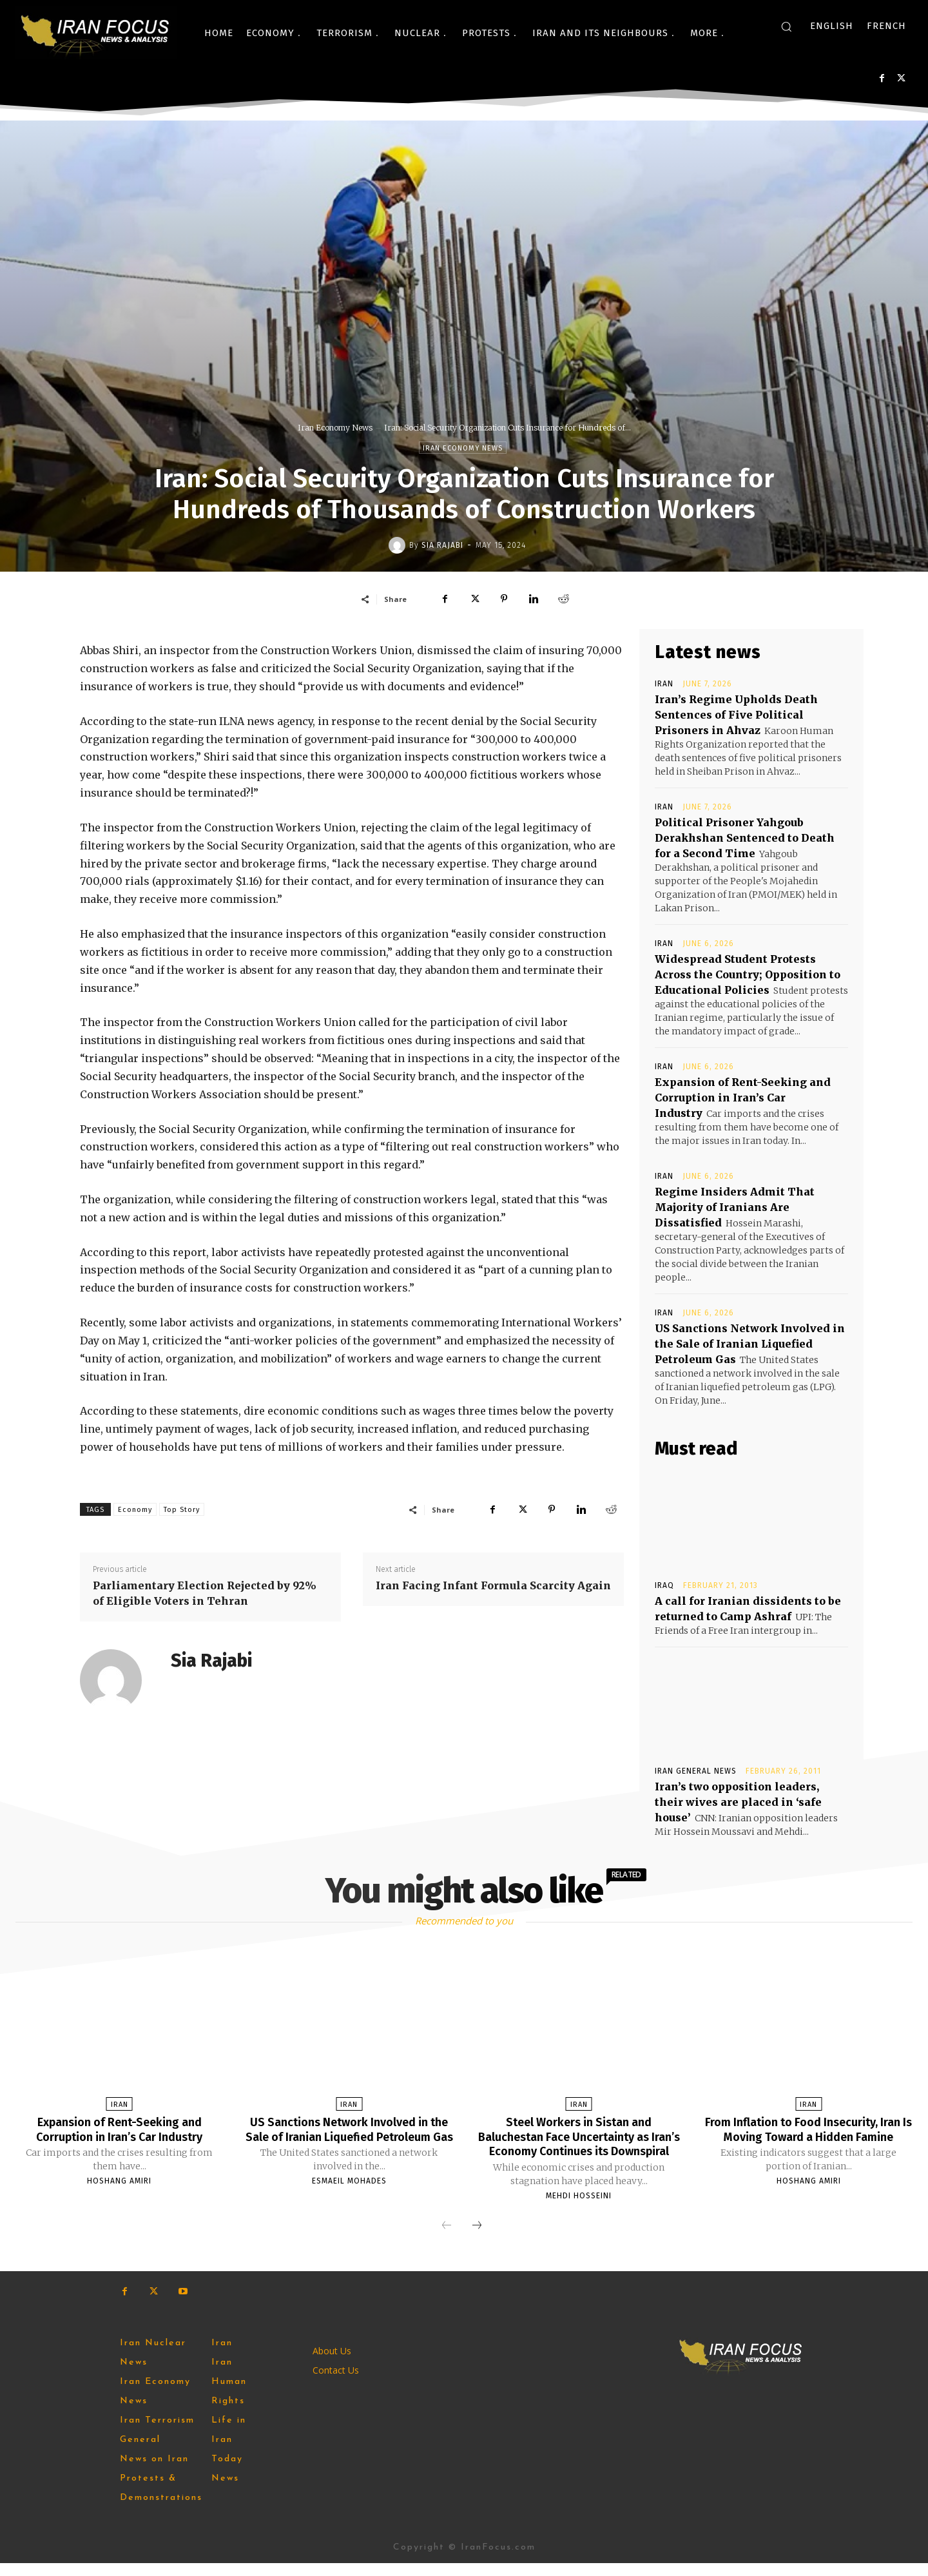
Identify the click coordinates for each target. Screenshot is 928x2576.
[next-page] (477, 2239)
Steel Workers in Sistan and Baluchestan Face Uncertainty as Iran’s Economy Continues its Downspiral (579, 2143)
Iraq (664, 1585)
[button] (786, 26)
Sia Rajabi (442, 545)
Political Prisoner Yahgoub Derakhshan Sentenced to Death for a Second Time (745, 838)
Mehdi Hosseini (579, 2208)
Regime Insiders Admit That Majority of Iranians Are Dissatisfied (735, 1207)
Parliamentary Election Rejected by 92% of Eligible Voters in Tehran (204, 1593)
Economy (135, 1510)
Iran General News (696, 1771)
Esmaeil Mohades (349, 2194)
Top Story (182, 1510)
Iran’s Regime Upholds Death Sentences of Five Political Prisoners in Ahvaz (736, 715)
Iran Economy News (335, 427)
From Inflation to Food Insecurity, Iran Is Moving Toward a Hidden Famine (808, 2136)
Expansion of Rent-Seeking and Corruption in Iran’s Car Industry (743, 1097)
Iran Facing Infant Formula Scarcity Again (493, 1585)
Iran (664, 684)
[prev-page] (446, 2239)
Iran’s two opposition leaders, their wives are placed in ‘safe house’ (738, 1802)
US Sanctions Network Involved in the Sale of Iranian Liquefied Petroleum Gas (750, 1344)
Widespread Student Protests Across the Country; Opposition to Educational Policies (747, 974)
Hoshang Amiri (119, 2180)
